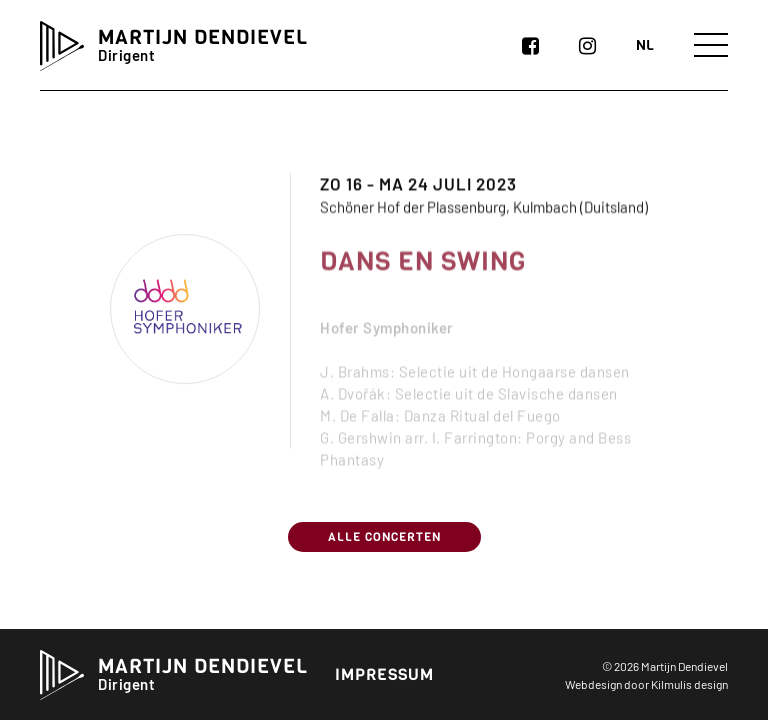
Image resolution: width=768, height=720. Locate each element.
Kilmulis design (689, 684)
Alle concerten (384, 537)
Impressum (384, 674)
